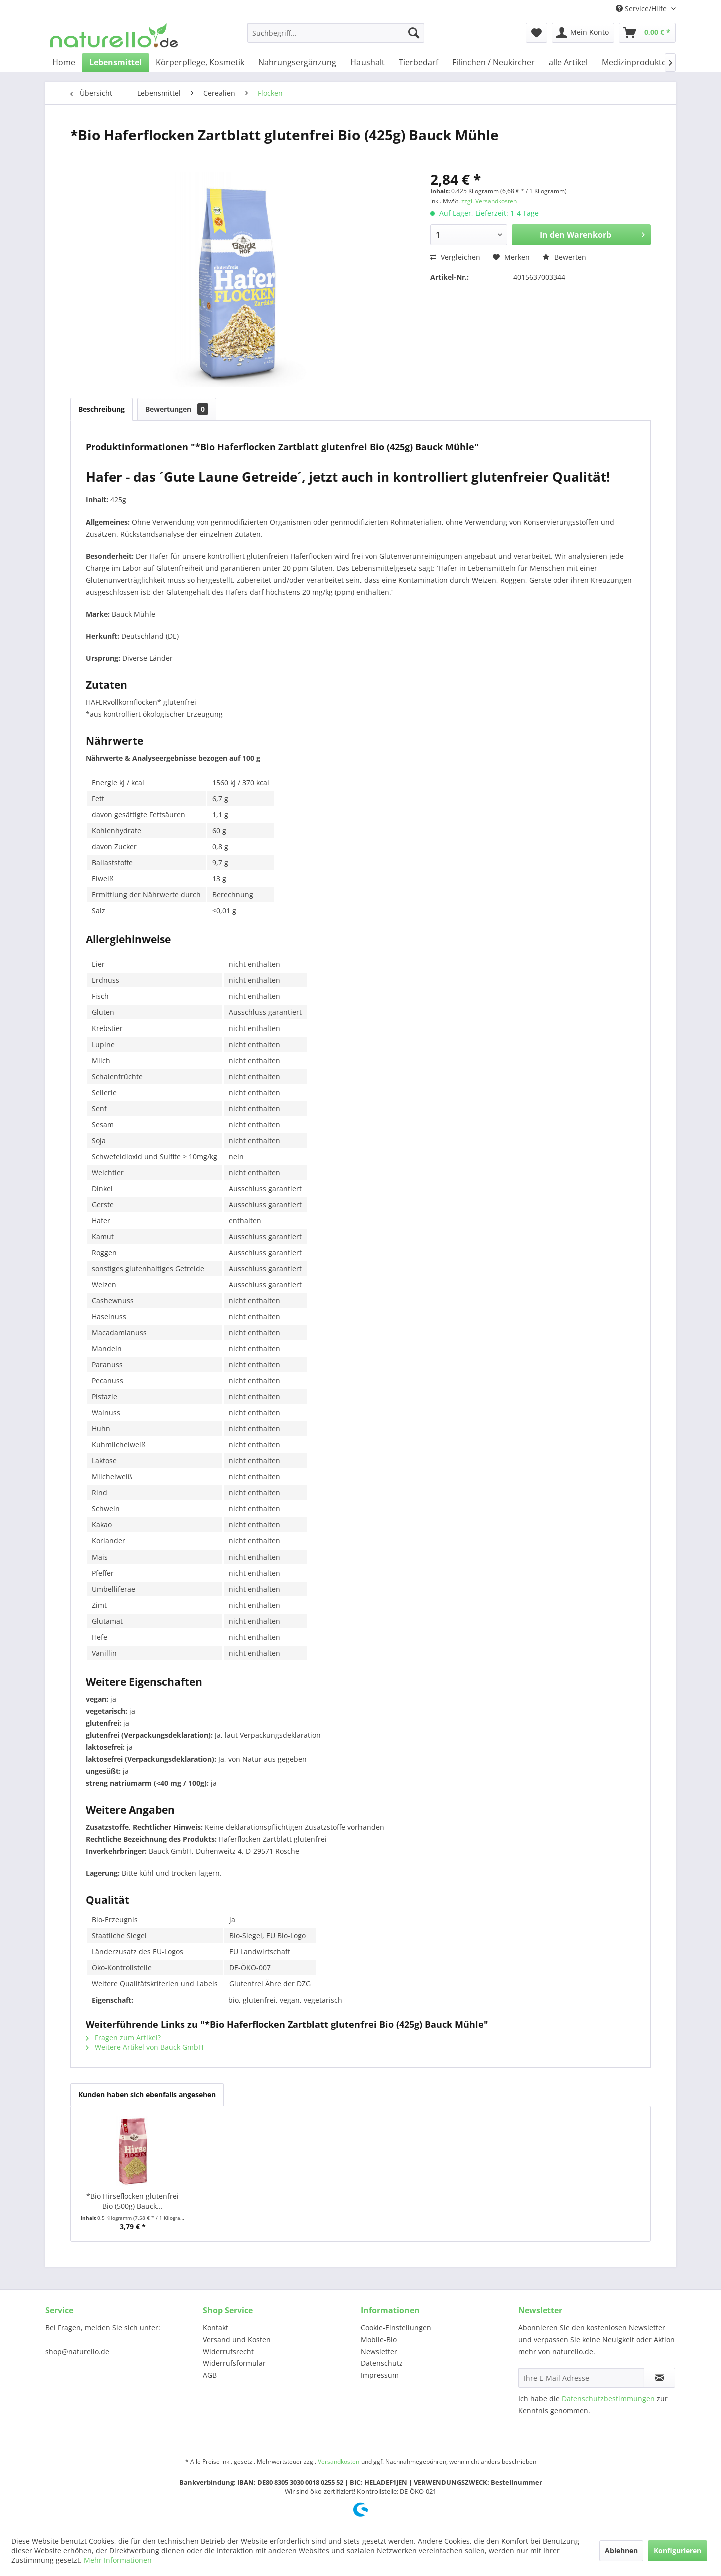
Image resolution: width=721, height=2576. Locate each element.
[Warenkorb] (647, 33)
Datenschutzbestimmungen (608, 2398)
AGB (210, 2375)
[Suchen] (413, 33)
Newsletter (378, 2351)
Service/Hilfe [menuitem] (642, 8)
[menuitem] (335, 33)
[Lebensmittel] (115, 62)
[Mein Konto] (583, 33)
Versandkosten (338, 2461)
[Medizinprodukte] (634, 62)
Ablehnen (621, 2550)
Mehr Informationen (118, 2560)
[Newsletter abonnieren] (659, 2378)
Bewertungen (176, 409)
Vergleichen (455, 257)
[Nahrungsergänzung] (297, 62)
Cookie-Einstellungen (395, 2327)
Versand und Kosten (237, 2339)
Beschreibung (101, 409)
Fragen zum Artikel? (123, 2037)
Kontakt (215, 2327)
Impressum (379, 2375)
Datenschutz (381, 2363)
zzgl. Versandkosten (489, 201)
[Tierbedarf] (418, 62)
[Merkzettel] (536, 33)
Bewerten (564, 257)
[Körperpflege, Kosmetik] (200, 62)
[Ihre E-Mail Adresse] (581, 2378)
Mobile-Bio (378, 2339)
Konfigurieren (677, 2550)
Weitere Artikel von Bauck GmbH (144, 2047)
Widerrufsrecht (228, 2351)
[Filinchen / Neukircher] (493, 62)
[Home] (63, 62)
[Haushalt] (367, 62)
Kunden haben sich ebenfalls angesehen (147, 2094)
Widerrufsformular (234, 2363)
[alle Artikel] (568, 62)
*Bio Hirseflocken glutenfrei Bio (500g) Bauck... (132, 2201)
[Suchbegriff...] (335, 33)
